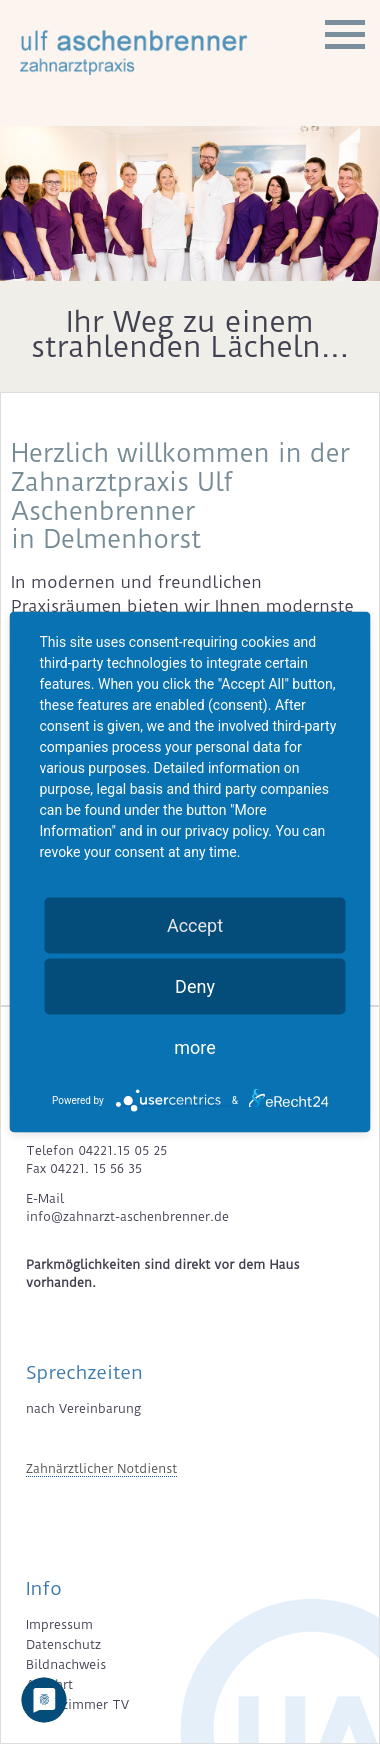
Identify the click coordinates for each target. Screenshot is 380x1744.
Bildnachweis (66, 1664)
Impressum (59, 1624)
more (195, 1047)
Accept (195, 925)
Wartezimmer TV (77, 1704)
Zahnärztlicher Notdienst (101, 1468)
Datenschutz (63, 1644)
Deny (195, 986)
